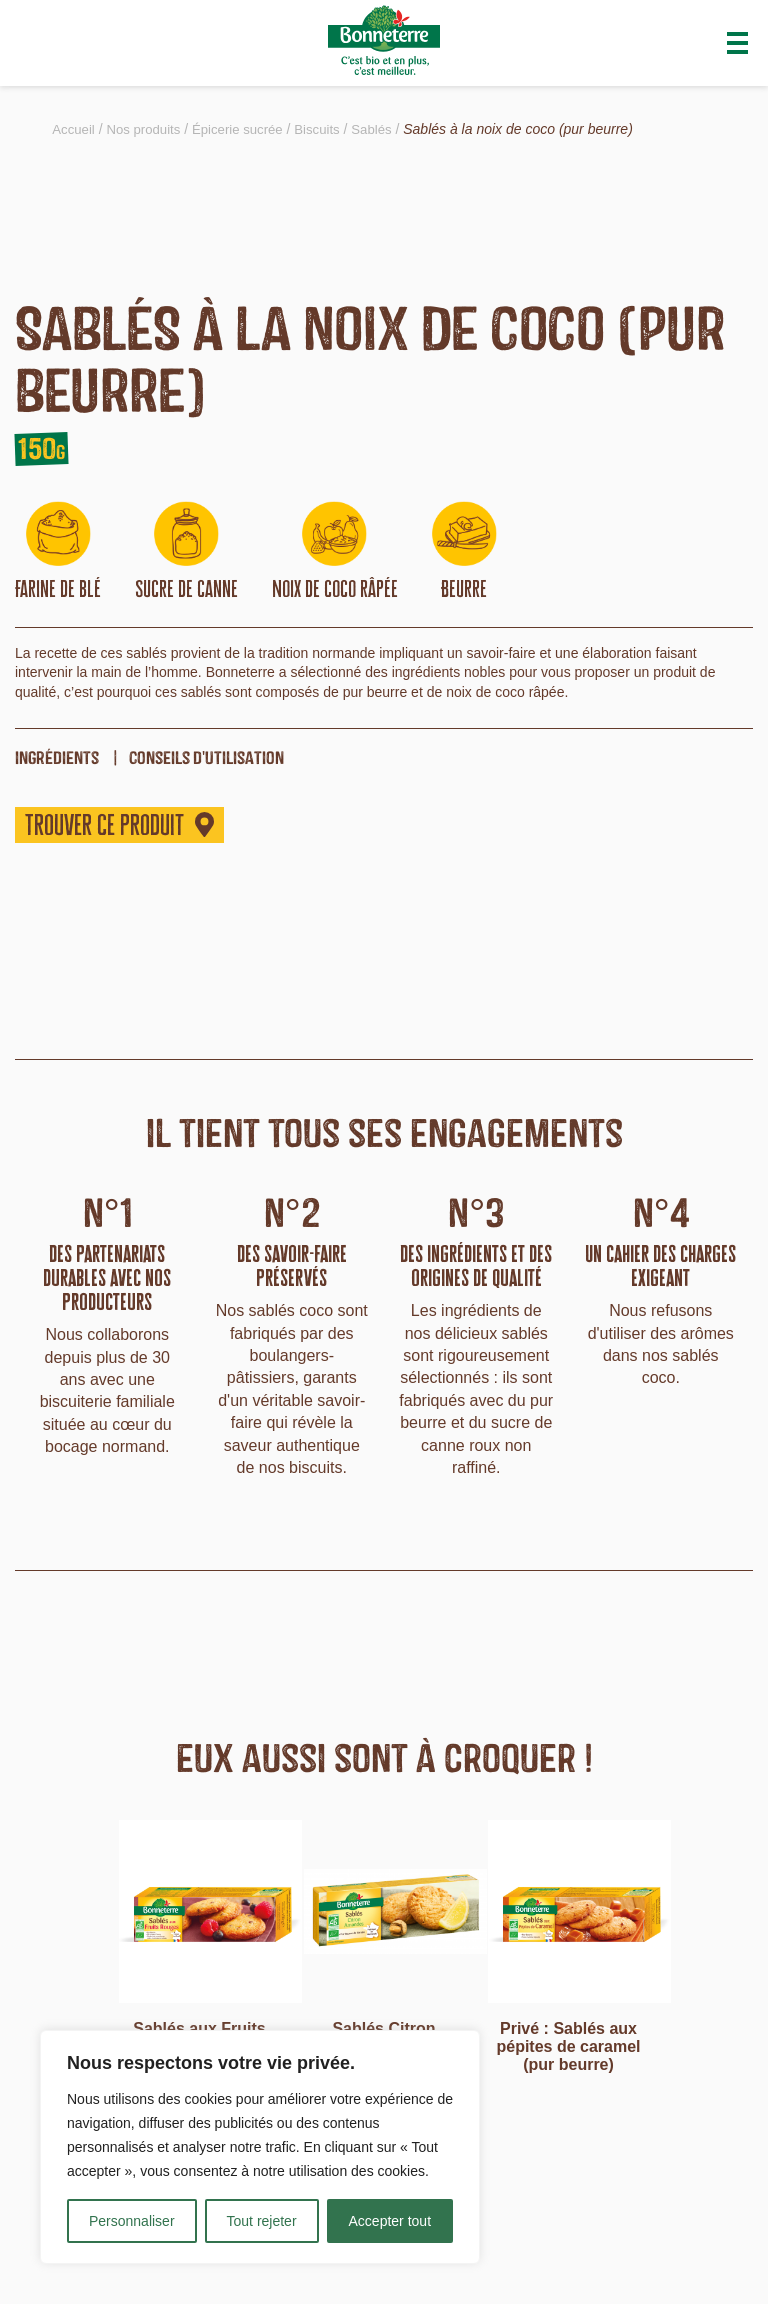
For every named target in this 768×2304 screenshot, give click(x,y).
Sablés (389, 129)
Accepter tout (390, 2221)
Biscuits (332, 129)
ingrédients (57, 757)
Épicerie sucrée (247, 129)
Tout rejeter (262, 2221)
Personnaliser (132, 2221)
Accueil (74, 129)
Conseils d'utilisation (206, 757)
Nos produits (148, 129)
